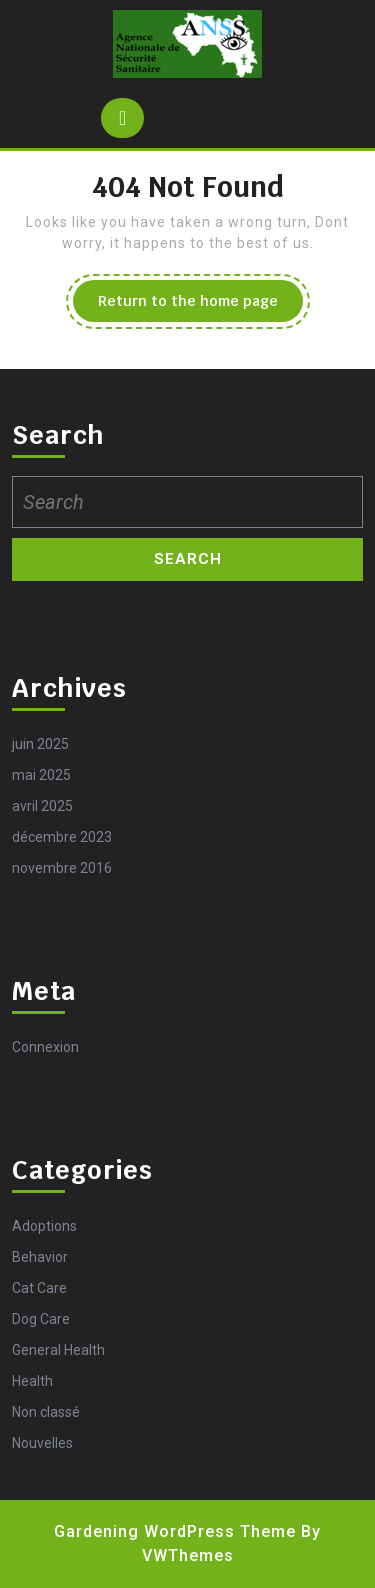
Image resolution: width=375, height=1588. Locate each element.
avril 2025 (42, 806)
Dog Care (41, 1319)
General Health (58, 1350)
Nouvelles (42, 1443)
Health (32, 1381)
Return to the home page (200, 306)
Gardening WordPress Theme (175, 1531)
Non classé (46, 1412)
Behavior (40, 1257)
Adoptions (44, 1226)
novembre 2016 (62, 868)
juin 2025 (40, 744)
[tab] (122, 118)
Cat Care (39, 1288)
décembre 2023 (62, 837)
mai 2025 (41, 775)
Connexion (45, 1047)
